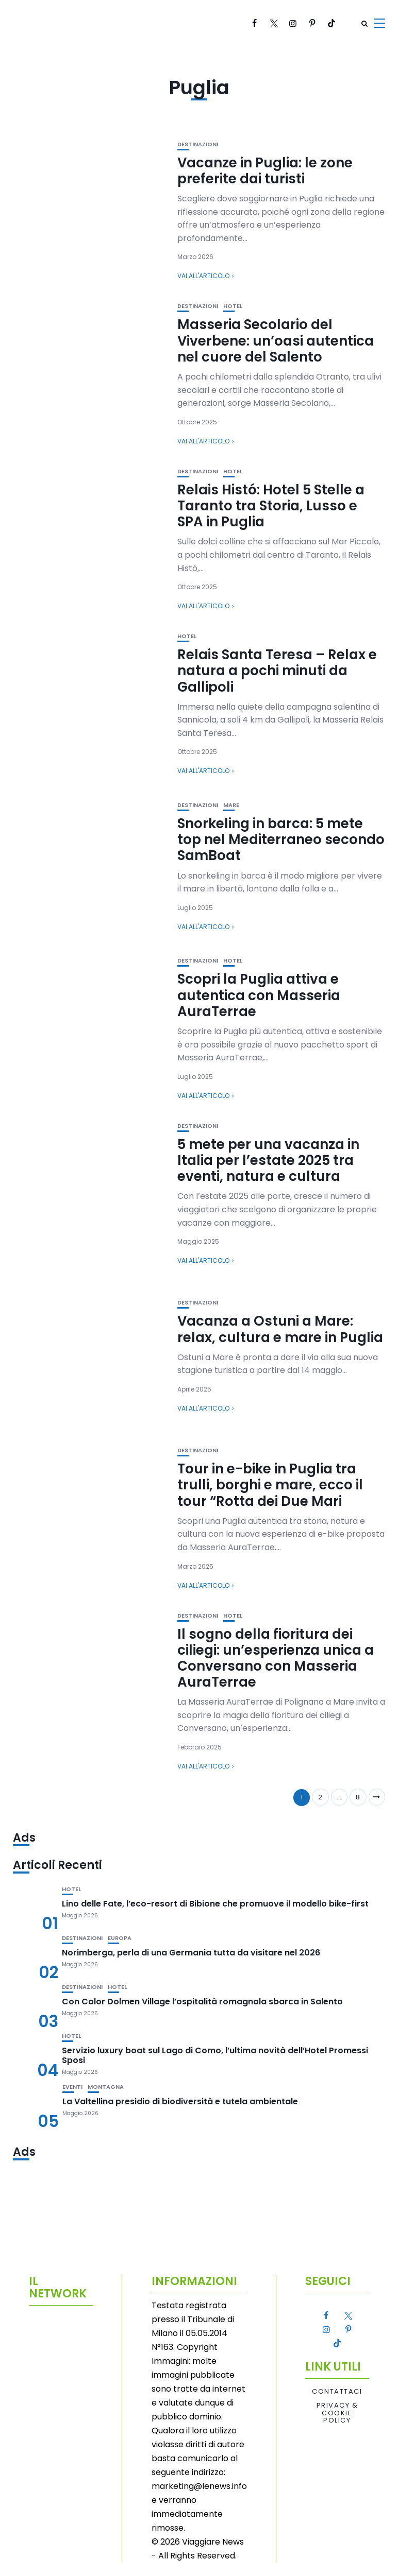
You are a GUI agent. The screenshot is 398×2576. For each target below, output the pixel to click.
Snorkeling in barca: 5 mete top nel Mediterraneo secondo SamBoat (281, 839)
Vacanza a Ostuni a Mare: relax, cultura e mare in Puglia (280, 1329)
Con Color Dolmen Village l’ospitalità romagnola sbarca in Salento (202, 2001)
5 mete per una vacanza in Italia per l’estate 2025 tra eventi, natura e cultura (268, 1160)
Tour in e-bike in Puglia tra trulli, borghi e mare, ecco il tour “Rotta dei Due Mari (270, 1484)
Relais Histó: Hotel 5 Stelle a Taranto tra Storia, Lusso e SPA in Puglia (270, 505)
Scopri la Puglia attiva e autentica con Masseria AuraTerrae (258, 995)
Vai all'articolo (203, 275)
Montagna (106, 2087)
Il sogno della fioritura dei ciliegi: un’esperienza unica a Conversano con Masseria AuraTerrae (275, 1658)
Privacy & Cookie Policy (337, 2413)
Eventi (72, 2087)
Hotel (232, 306)
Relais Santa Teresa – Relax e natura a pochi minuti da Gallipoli (277, 670)
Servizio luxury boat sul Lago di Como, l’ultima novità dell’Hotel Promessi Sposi (215, 2055)
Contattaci (337, 2391)
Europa (119, 1938)
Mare (231, 805)
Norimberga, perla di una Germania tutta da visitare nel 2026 (191, 1953)
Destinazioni (197, 144)
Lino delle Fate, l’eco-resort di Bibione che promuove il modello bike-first (215, 1904)
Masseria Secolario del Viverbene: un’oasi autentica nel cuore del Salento (275, 340)
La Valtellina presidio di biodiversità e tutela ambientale (180, 2101)
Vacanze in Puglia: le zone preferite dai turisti (265, 170)
